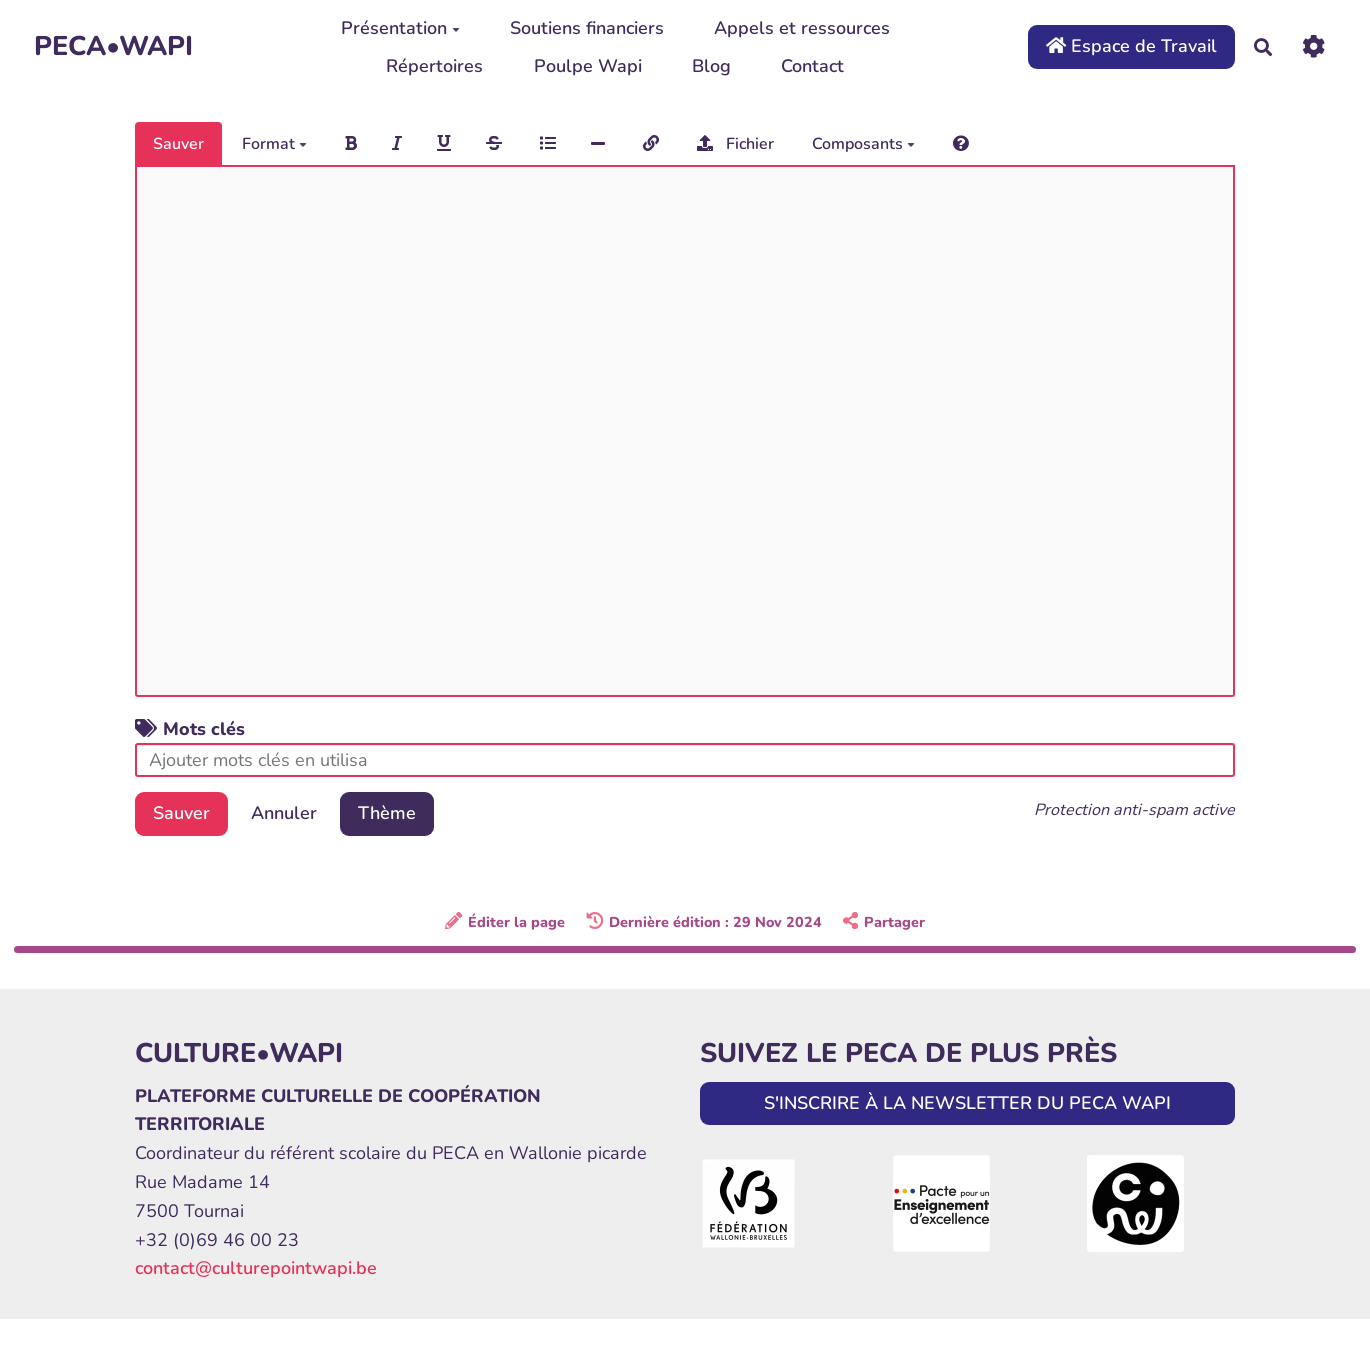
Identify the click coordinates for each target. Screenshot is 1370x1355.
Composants (863, 144)
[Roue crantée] (1313, 46)
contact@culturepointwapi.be (256, 1268)
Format (274, 144)
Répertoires (434, 66)
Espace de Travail (1131, 46)
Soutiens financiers (587, 28)
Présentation (400, 28)
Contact (812, 66)
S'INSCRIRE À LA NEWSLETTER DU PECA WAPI (967, 1103)
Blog (711, 66)
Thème (387, 813)
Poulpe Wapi (588, 66)
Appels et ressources (802, 28)
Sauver (178, 144)
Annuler (284, 813)
